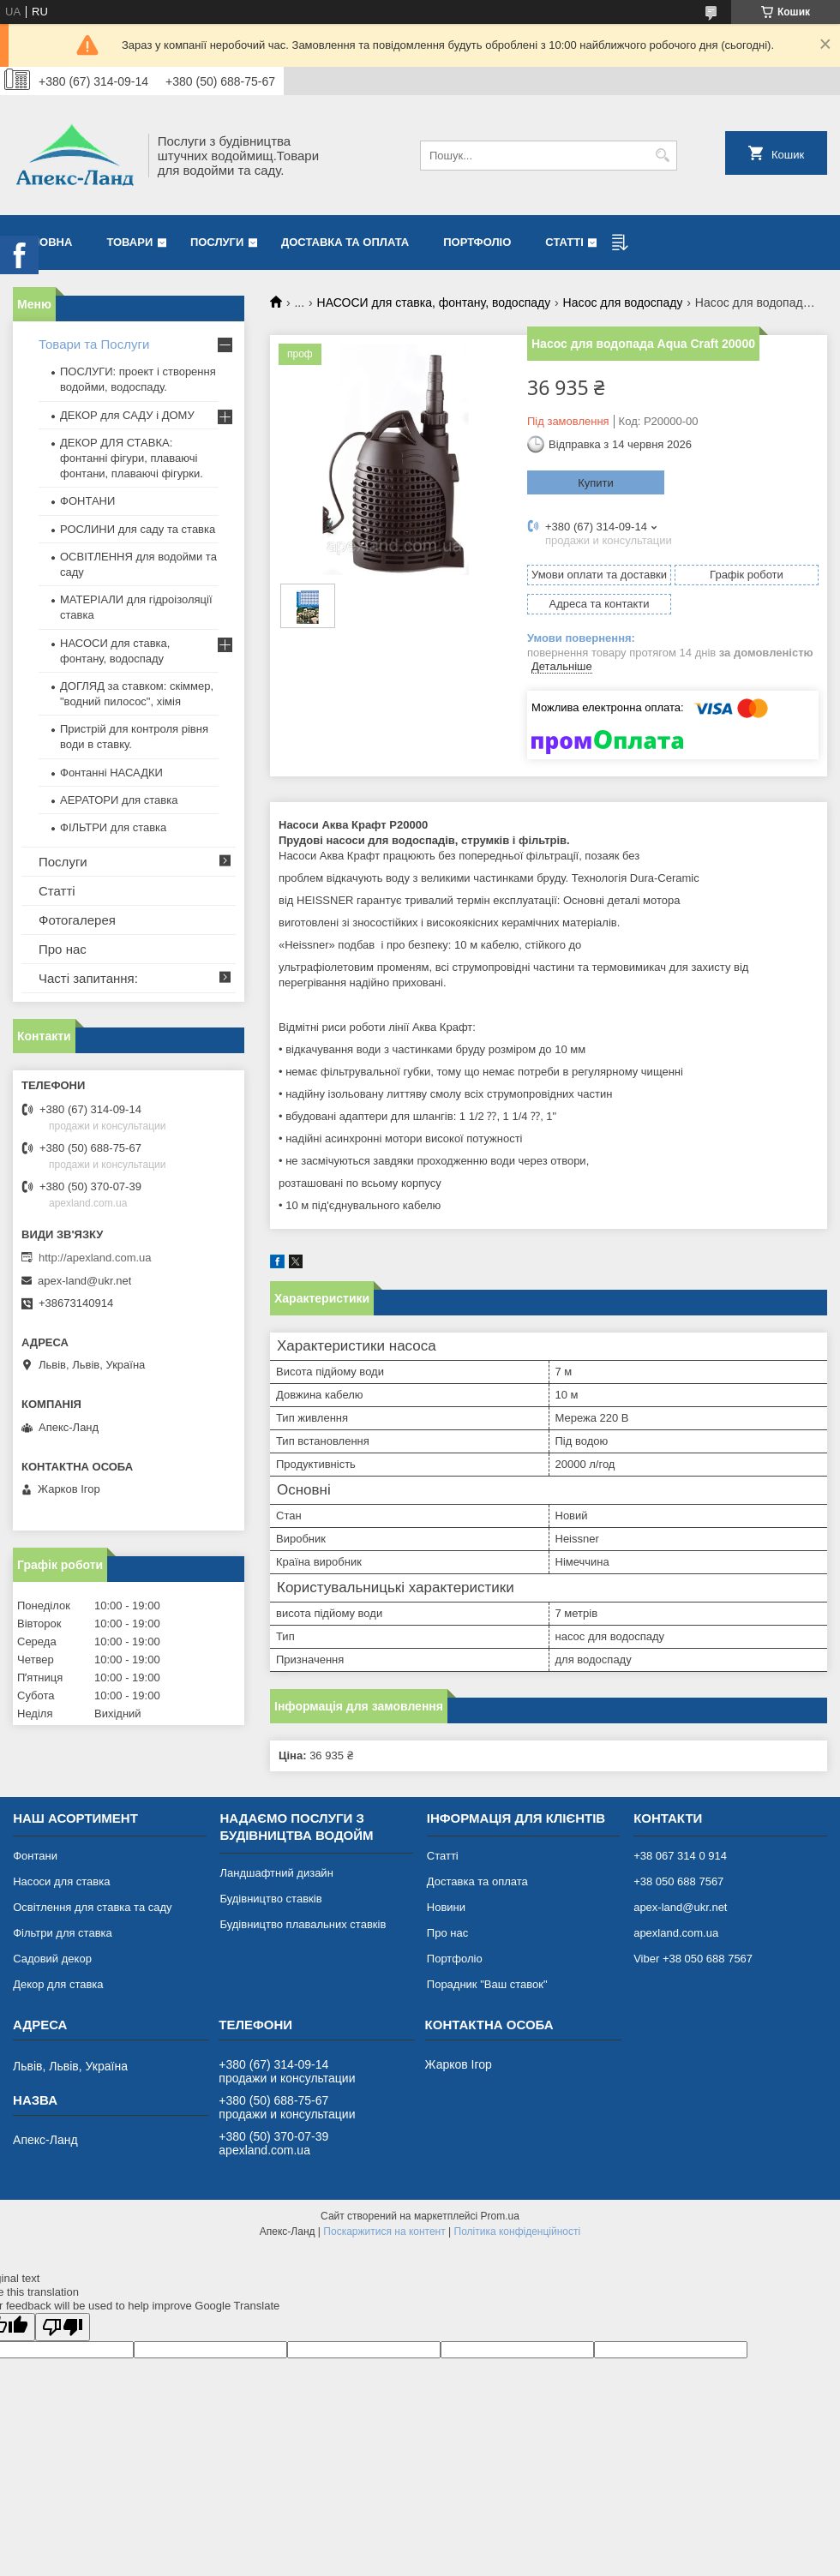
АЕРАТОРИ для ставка (118, 800)
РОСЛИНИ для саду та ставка (137, 529)
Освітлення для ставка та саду (92, 1907)
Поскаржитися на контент (384, 2232)
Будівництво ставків (270, 1898)
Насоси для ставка (61, 1881)
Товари (129, 242)
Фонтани (35, 1855)
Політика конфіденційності (517, 2232)
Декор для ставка (58, 1984)
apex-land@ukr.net (84, 1280)
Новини (446, 1907)
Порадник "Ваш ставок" (487, 1984)
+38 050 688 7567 (678, 1881)
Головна (44, 242)
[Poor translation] (62, 2327)
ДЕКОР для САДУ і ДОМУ (127, 415)
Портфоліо (477, 242)
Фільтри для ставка (62, 1932)
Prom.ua (500, 2216)
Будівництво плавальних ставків (302, 1924)
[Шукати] (662, 156)
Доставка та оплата (345, 242)
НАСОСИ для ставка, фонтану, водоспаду (434, 302)
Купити (596, 482)
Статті (564, 242)
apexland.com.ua (675, 1932)
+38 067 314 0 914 (680, 1855)
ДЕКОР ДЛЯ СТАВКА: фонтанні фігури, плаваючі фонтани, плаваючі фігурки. (131, 458)
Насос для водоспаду (623, 302)
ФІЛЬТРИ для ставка (113, 827)
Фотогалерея (77, 920)
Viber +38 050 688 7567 (693, 1958)
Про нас (63, 949)
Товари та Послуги (94, 344)
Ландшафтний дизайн (276, 1872)
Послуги (216, 242)
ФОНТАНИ (87, 500)
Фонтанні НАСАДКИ (111, 772)
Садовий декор (52, 1958)
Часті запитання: (88, 978)
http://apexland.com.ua (95, 1257)
